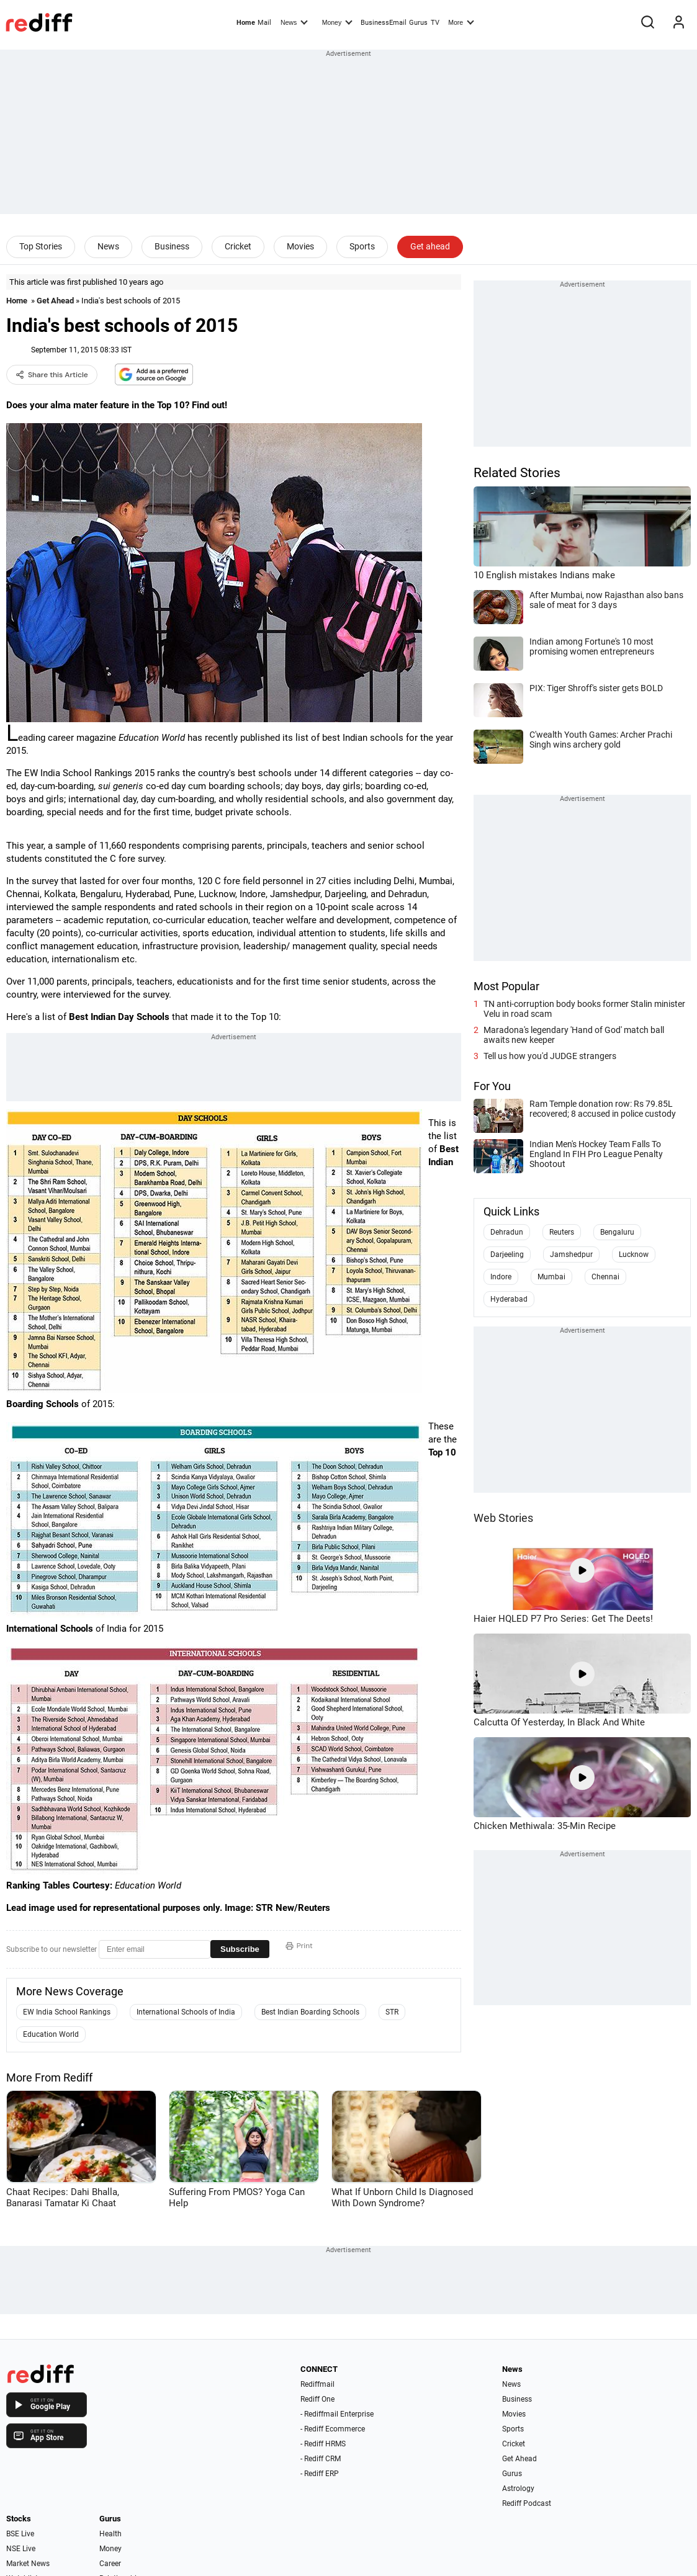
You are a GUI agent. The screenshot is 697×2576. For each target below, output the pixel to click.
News (294, 21)
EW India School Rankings (66, 2012)
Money (337, 21)
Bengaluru (617, 1232)
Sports (362, 246)
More (461, 21)
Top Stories (40, 246)
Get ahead (430, 246)
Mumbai (551, 1276)
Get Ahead (55, 300)
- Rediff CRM (320, 2458)
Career (110, 2563)
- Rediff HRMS (323, 2444)
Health (110, 2533)
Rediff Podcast (526, 2503)
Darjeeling (507, 1254)
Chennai (605, 1276)
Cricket (238, 246)
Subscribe (239, 1949)
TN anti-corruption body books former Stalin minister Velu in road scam (584, 1009)
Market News (28, 2563)
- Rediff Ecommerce (332, 2429)
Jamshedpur (571, 1254)
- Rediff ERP (319, 2473)
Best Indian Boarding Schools (310, 2012)
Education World (51, 2034)
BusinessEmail (384, 23)
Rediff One (317, 2399)
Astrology (518, 2488)
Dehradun (506, 1232)
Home (245, 23)
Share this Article (52, 375)
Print (299, 1946)
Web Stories (503, 1517)
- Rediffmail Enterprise (337, 2414)
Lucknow (634, 1254)
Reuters (561, 1232)
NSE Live (20, 2548)
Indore (500, 1276)
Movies (300, 246)
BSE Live (20, 2533)
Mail (264, 23)
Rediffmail (317, 2384)
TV (435, 23)
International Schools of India (186, 2012)
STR (391, 2012)
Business (172, 246)
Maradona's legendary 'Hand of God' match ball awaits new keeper (573, 1035)
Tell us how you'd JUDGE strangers (549, 1056)
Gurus (418, 23)
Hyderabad (509, 1299)
